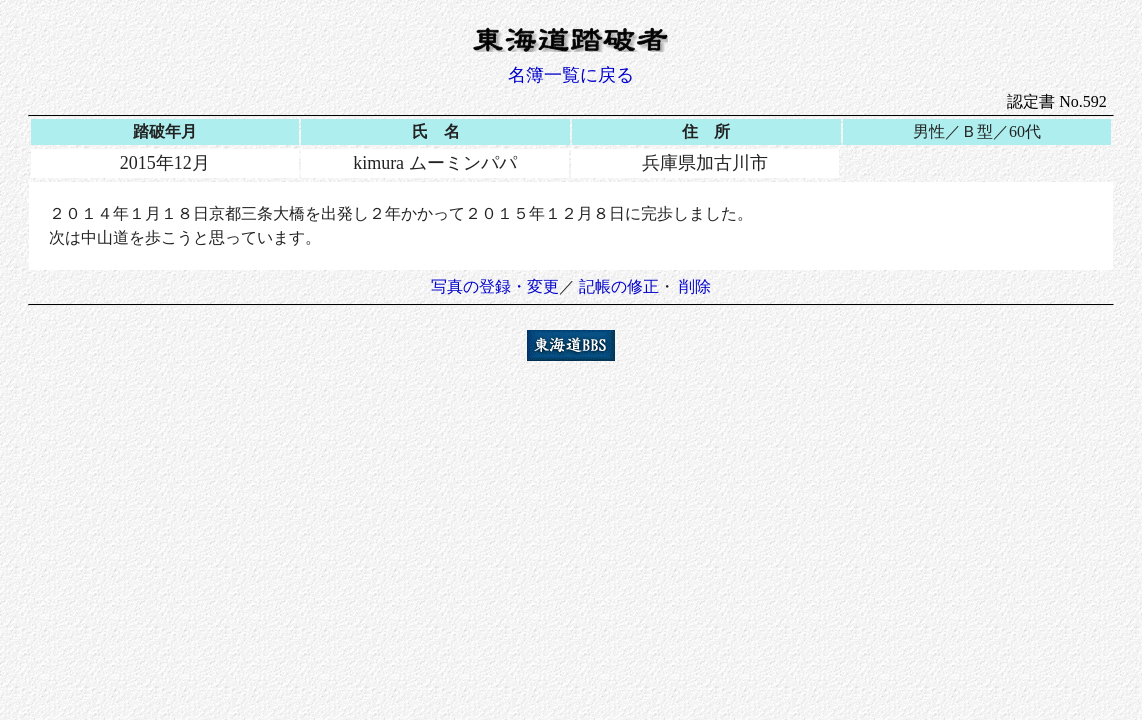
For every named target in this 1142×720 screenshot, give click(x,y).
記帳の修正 (619, 286)
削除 (695, 286)
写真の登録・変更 (495, 286)
